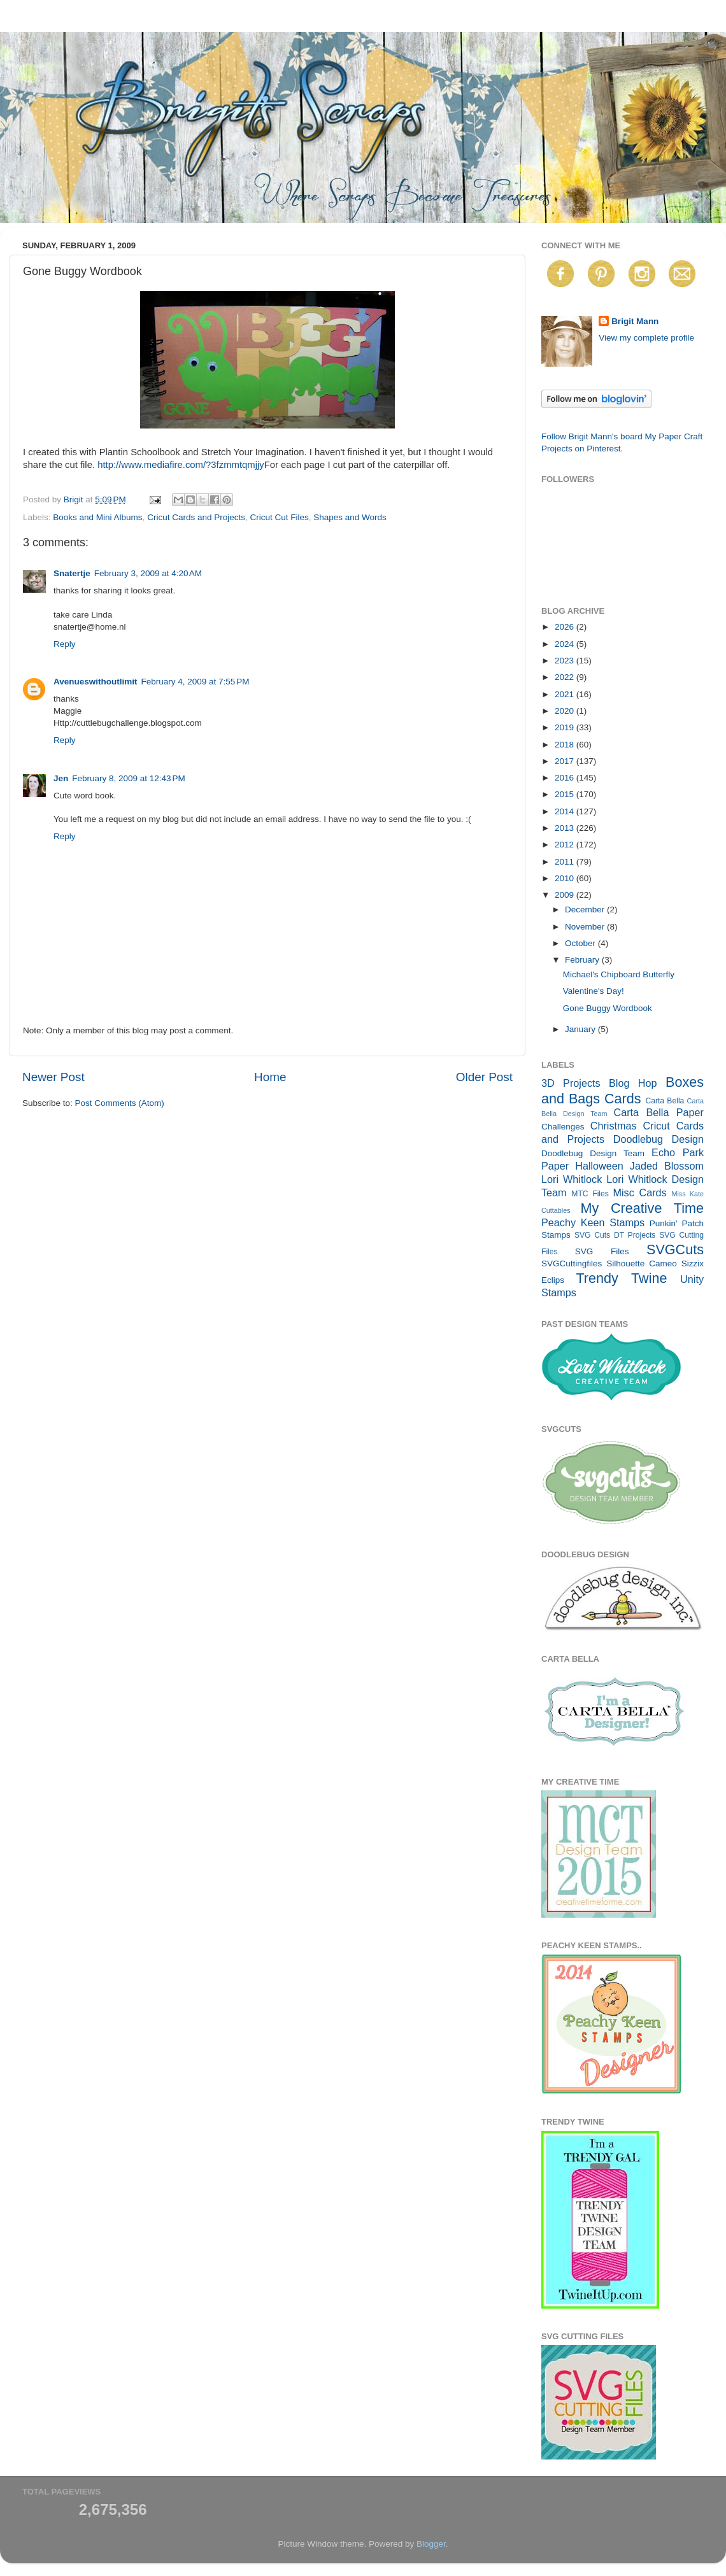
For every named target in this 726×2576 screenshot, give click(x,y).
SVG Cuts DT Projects (615, 1235)
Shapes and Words (350, 517)
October (581, 943)
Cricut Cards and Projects (196, 517)
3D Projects (571, 1083)
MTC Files (590, 1193)
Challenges (563, 1126)
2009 (565, 895)
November (586, 926)
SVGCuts (675, 1249)
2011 (565, 862)
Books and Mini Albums (97, 517)
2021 (565, 694)
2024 (565, 644)
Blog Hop (633, 1083)
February (583, 960)
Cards (622, 1099)
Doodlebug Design (658, 1139)
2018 (565, 744)
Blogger (431, 2544)
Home (270, 1077)
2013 (565, 828)
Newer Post (53, 1077)
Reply (64, 644)
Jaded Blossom (667, 1165)
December (586, 909)
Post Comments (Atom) (119, 1103)
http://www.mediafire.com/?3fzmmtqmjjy (180, 465)
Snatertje (71, 573)
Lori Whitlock (571, 1179)
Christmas (613, 1125)
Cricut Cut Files (279, 517)
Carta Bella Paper (658, 1112)
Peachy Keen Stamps (592, 1222)
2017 (565, 761)
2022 (565, 677)
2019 (565, 727)
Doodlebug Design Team (592, 1153)
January (581, 1029)
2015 (565, 794)
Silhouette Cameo (641, 1263)
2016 (565, 777)
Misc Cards (639, 1192)
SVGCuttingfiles (571, 1263)
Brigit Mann (634, 321)
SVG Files (602, 1251)
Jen (60, 778)
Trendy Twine (621, 1278)
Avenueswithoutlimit (95, 681)
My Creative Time (642, 1208)
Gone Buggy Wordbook (607, 1008)
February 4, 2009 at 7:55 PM (195, 681)
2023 (565, 660)
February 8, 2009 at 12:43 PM (128, 778)
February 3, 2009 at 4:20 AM (148, 573)
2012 (565, 844)
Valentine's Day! (593, 991)
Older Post (484, 1077)
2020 (565, 711)
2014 (565, 811)
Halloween (599, 1165)
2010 (565, 878)
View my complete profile (646, 338)
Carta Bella (664, 1100)
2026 (565, 627)
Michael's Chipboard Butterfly (618, 974)
